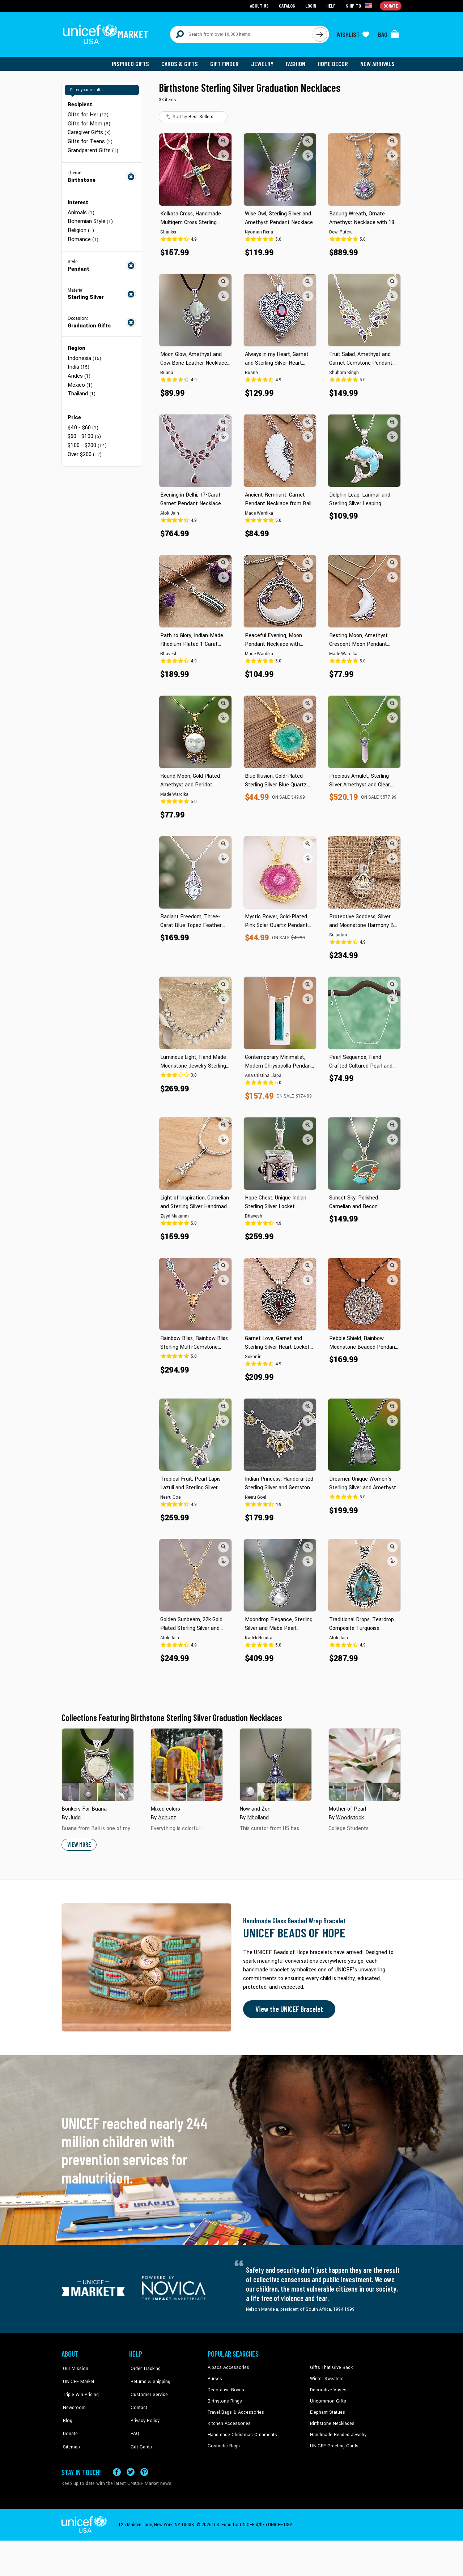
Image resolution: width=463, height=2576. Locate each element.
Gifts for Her (87, 112)
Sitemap (69, 2431)
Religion (81, 227)
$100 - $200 (87, 439)
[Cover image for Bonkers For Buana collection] (97, 1762)
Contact (137, 2398)
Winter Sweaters (326, 2376)
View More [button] (79, 1842)
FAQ (133, 2420)
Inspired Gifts (133, 61)
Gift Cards (139, 2431)
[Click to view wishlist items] (353, 33)
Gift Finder (226, 61)
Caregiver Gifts (89, 130)
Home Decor (334, 61)
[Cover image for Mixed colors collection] (186, 1762)
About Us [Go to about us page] (260, 6)
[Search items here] (241, 33)
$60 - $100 (84, 431)
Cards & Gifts (182, 61)
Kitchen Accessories (228, 2420)
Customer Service (146, 2387)
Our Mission (73, 2365)
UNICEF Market (76, 2376)
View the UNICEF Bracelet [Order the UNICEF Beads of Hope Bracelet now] (288, 2006)
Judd (75, 1816)
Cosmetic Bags (223, 2442)
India (78, 362)
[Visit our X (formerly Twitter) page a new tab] (130, 2466)
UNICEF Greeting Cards (332, 2442)
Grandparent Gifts (92, 147)
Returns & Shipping (148, 2376)
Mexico (80, 380)
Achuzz (167, 1816)
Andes (79, 371)
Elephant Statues (327, 2409)
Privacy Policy (143, 2409)
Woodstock (349, 1816)
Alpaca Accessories (227, 2365)
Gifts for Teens (89, 138)
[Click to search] (320, 33)
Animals (81, 209)
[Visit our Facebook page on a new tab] (116, 2466)
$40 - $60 (83, 422)
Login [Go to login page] (311, 6)
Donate (68, 2420)
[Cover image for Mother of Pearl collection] (364, 1762)
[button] (223, 139)
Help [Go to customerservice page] (331, 6)
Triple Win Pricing (78, 2387)
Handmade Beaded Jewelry (337, 2431)
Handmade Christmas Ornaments (241, 2431)
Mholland (257, 1816)
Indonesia (84, 354)
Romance (83, 235)
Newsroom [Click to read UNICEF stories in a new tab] (72, 2398)
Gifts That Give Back (330, 2365)
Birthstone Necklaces (331, 2420)
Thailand (81, 388)
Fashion (297, 61)
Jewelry (264, 61)
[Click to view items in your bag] (388, 33)
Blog (66, 2409)
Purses (215, 2376)
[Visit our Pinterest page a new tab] (144, 2466)
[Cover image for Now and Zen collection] (275, 1762)
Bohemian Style (90, 218)
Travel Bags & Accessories (234, 2409)
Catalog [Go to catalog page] (288, 6)
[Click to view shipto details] (360, 5)
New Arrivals (378, 61)
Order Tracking (143, 2365)
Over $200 (85, 448)
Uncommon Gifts (327, 2398)
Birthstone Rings (224, 2398)
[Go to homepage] (106, 33)
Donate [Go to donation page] (391, 6)
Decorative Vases (327, 2387)
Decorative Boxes (225, 2387)
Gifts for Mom (88, 121)
